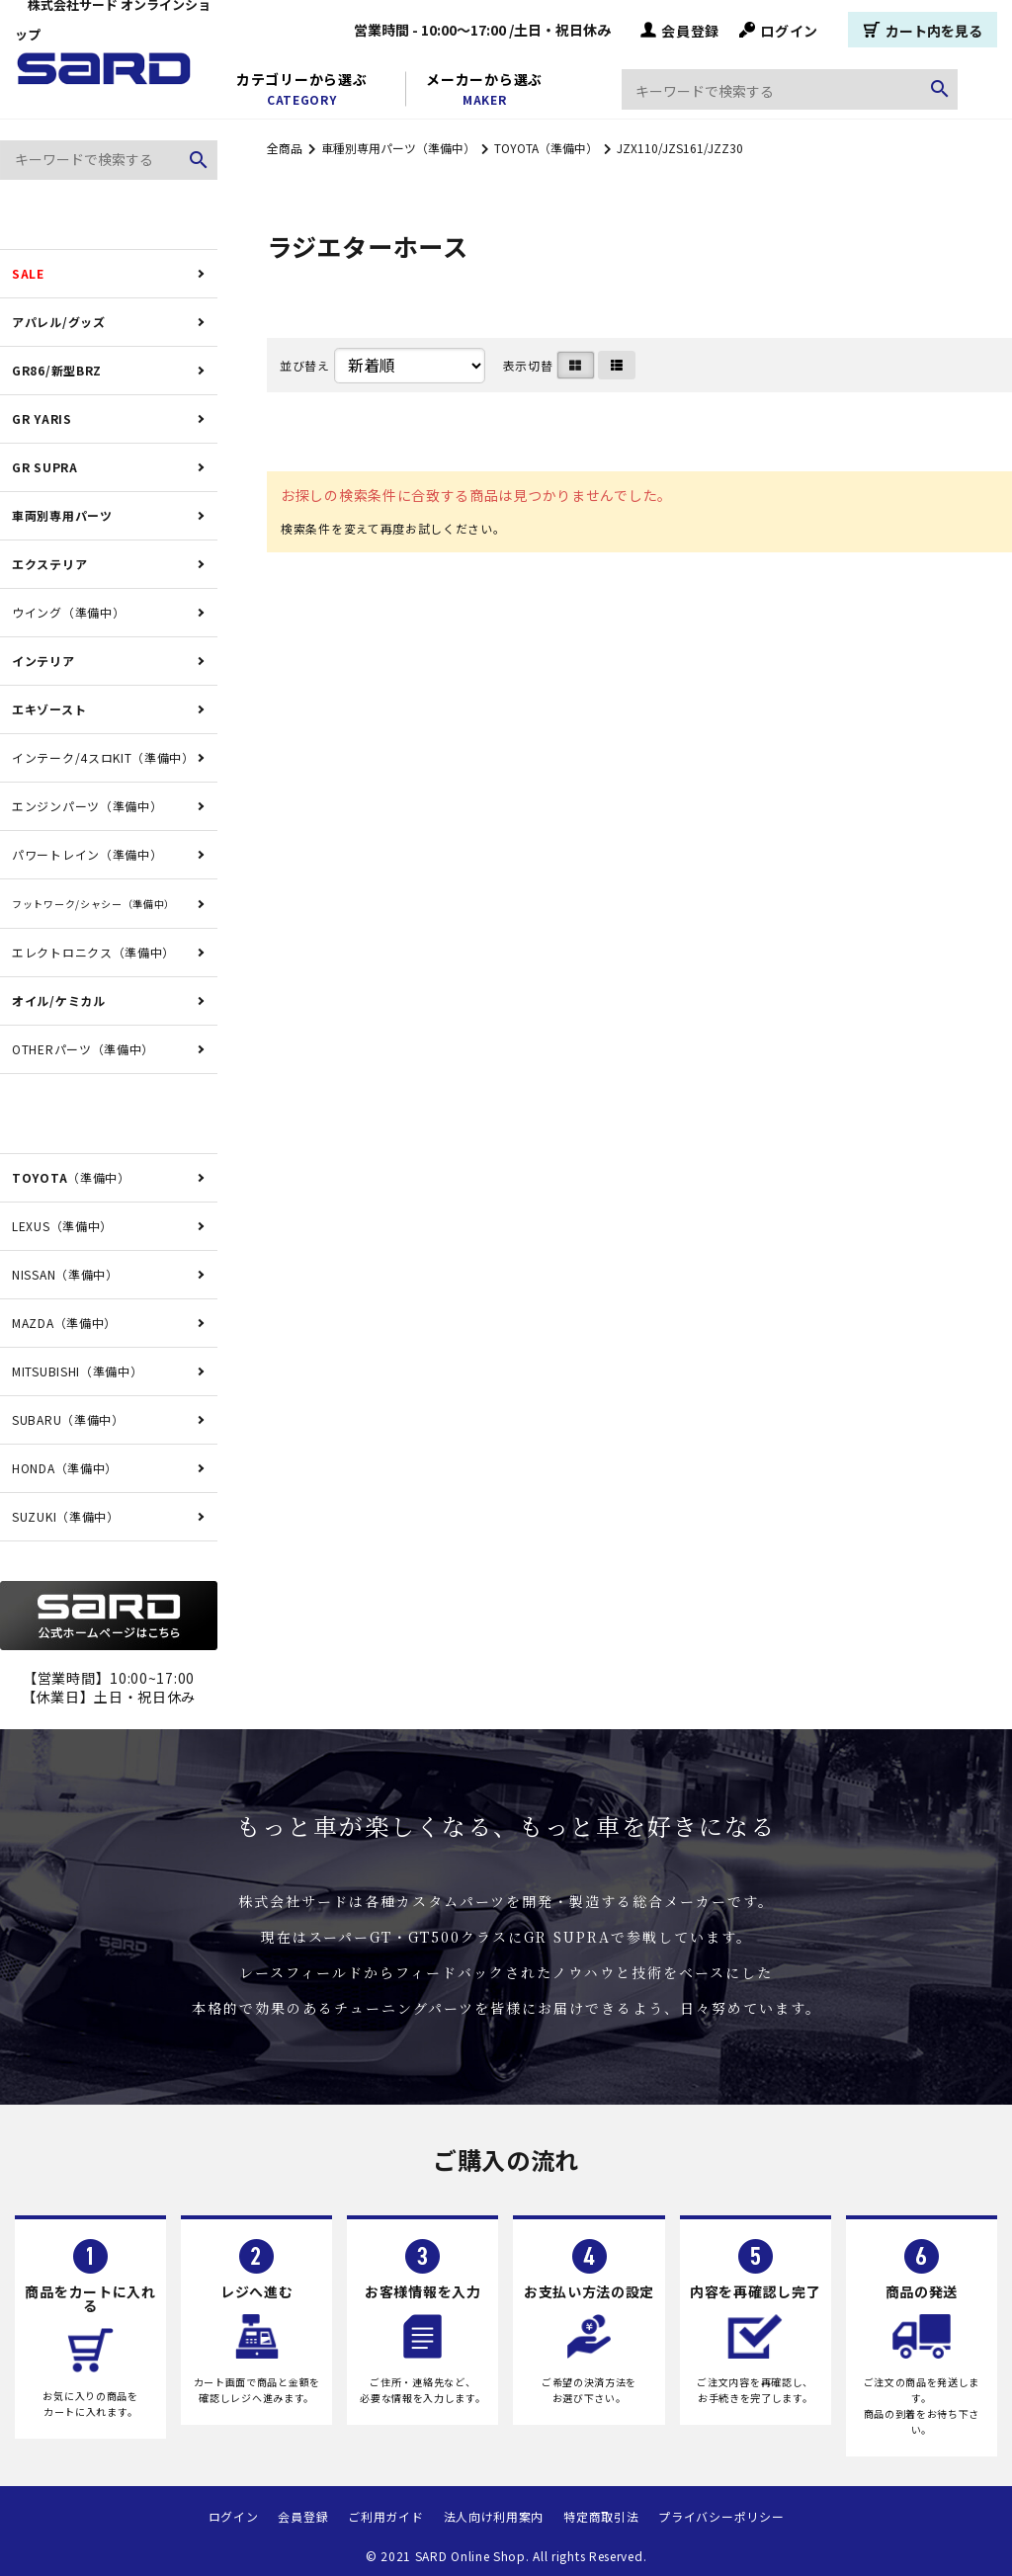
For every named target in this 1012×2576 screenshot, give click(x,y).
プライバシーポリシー (721, 2516)
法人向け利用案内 (494, 2516)
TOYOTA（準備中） (546, 147)
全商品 (284, 147)
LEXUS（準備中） (62, 1225)
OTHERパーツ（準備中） (83, 1048)
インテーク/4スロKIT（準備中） (103, 757)
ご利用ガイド (385, 2516)
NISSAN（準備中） (65, 1274)
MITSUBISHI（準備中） (77, 1371)
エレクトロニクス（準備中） (93, 952)
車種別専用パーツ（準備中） (398, 147)
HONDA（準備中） (65, 1467)
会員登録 (679, 30)
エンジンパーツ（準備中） (87, 805)
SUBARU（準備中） (68, 1419)
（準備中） (71, 1177)
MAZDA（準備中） (64, 1322)
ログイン (778, 30)
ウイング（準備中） (68, 612)
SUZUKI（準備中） (66, 1516)
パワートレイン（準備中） (87, 854)
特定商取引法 (600, 2516)
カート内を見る (922, 30)
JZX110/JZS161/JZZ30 (680, 147)
